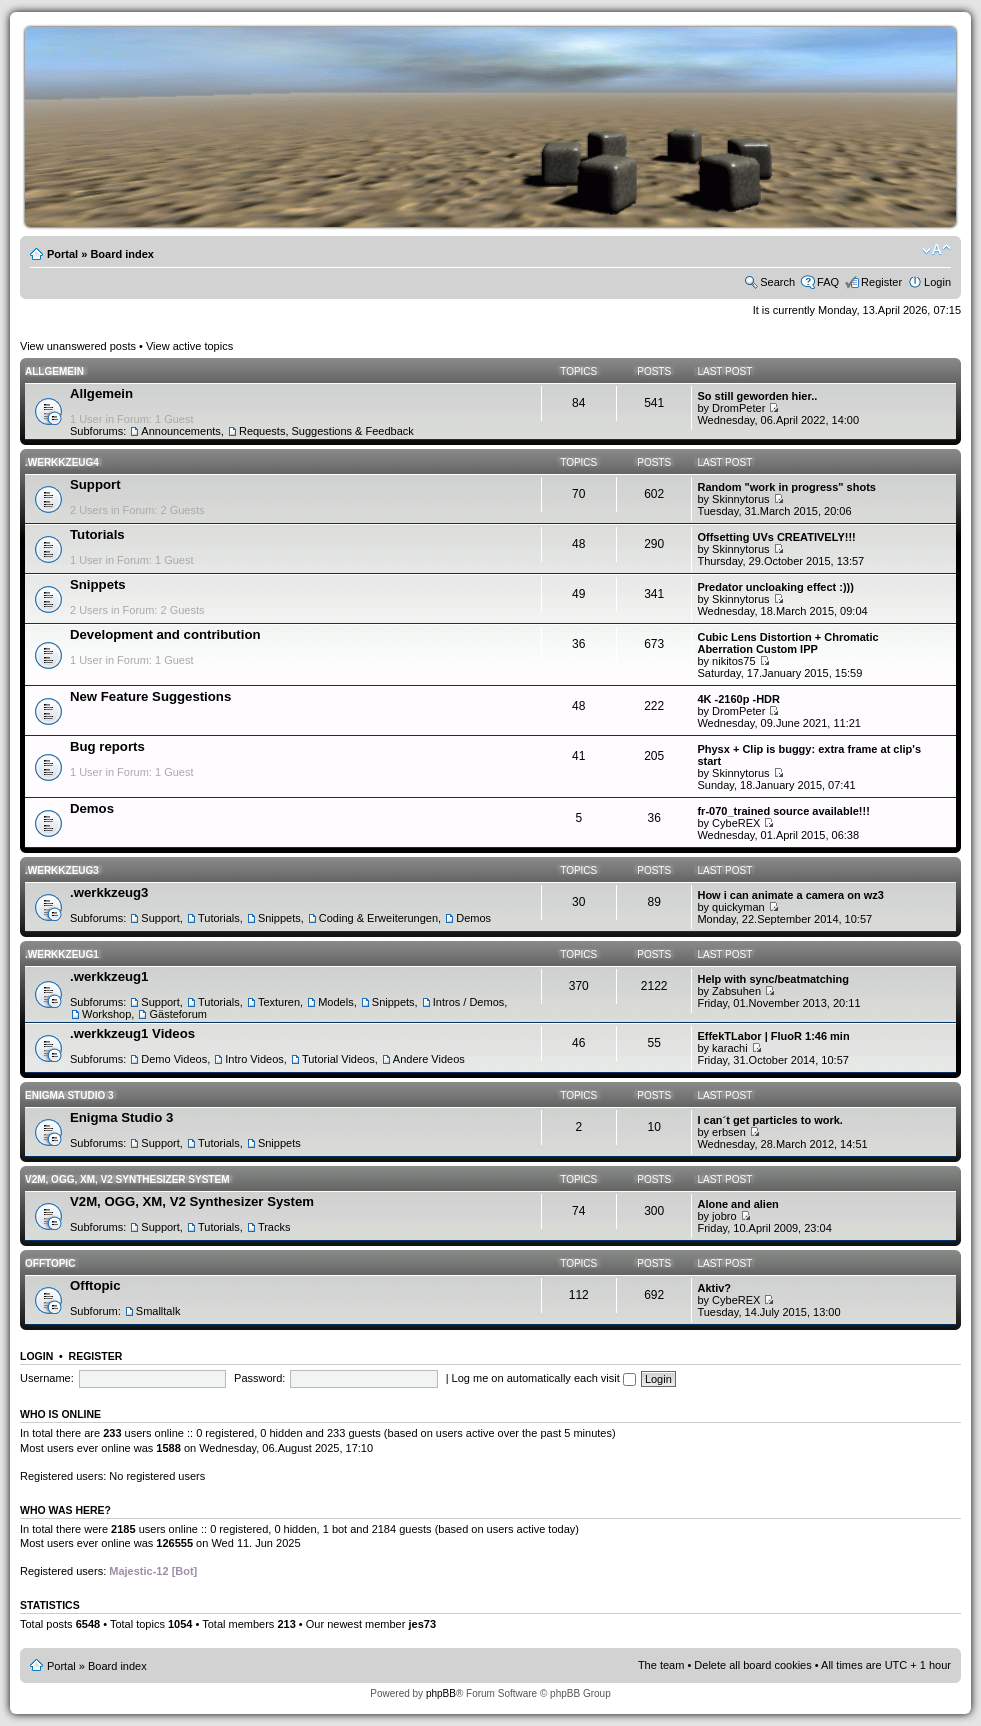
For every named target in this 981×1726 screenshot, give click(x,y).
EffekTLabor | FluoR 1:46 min (773, 1036)
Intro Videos (254, 1059)
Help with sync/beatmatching (773, 979)
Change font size (936, 250)
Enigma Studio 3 (69, 1095)
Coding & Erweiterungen (378, 918)
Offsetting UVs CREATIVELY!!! (776, 537)
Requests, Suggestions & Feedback (326, 431)
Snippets (98, 584)
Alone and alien (737, 1204)
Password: (259, 1378)
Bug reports (107, 746)
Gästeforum (177, 1014)
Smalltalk (158, 1311)
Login (937, 282)
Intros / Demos (469, 1002)
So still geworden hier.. (757, 396)
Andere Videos (429, 1059)
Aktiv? (714, 1288)
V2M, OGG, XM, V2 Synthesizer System (127, 1179)
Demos (92, 808)
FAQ (828, 282)
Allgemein (54, 371)
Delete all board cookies (752, 1665)
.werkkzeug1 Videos (132, 1033)
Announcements (181, 431)
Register (881, 282)
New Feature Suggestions (150, 696)
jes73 (422, 1624)
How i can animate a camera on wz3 (790, 895)
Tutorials (97, 534)
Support (95, 484)
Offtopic (50, 1263)
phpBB (441, 1693)
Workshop (106, 1014)
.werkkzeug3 (62, 870)
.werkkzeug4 (62, 462)
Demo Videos (174, 1059)
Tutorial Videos (338, 1059)
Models (335, 1002)
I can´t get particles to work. (769, 1120)
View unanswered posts (78, 346)
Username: (47, 1378)
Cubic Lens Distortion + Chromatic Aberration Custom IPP (787, 643)
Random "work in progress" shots (786, 487)
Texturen (279, 1002)
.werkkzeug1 (62, 954)
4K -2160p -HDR (738, 699)
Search (777, 282)
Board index (122, 254)
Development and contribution (165, 634)
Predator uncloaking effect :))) (775, 587)
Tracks (274, 1227)
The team (661, 1665)
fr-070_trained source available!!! (783, 811)
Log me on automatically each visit (544, 1378)
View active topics (189, 346)
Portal (62, 254)
